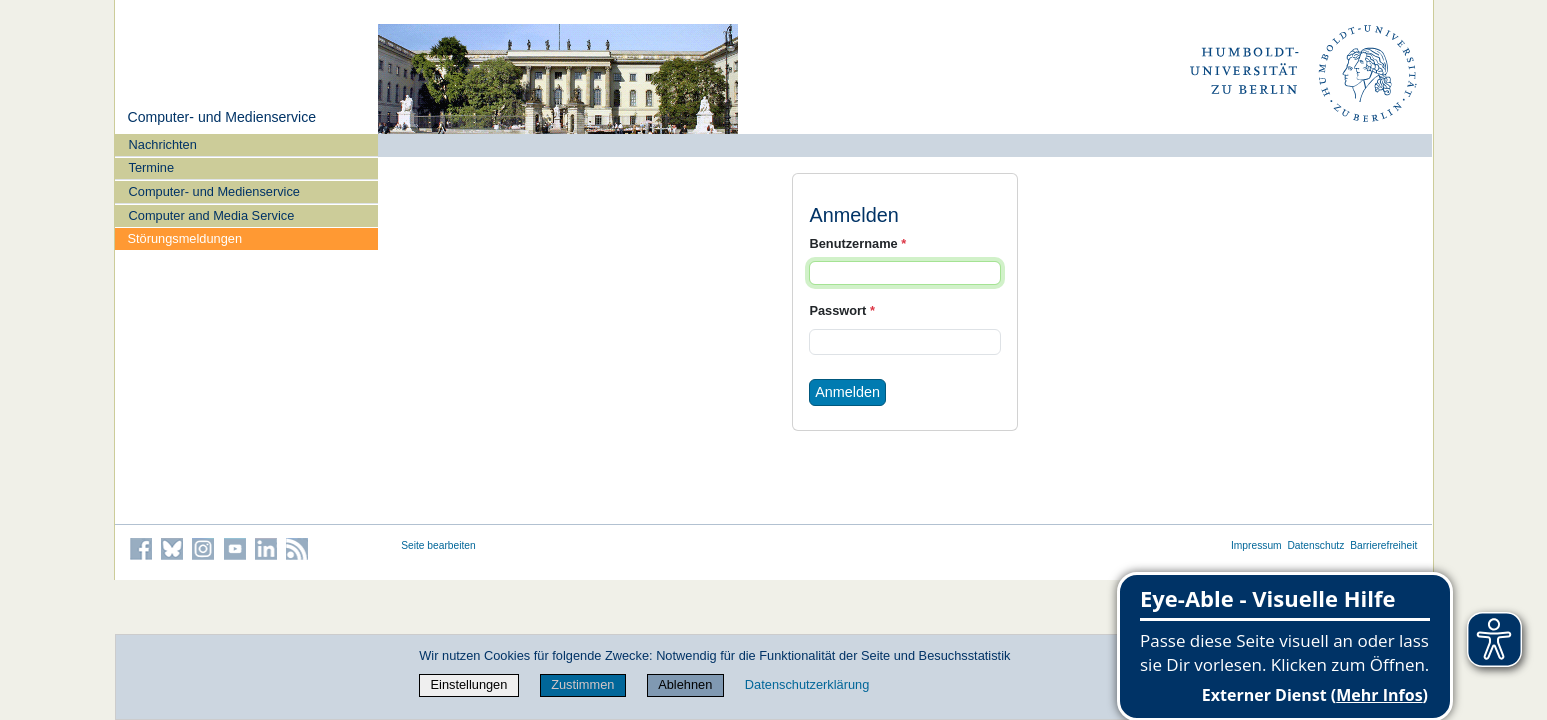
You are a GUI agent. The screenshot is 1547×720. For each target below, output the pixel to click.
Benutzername (857, 243)
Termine (152, 167)
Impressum (1256, 545)
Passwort (841, 310)
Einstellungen (469, 684)
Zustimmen (582, 684)
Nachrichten (163, 144)
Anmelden (847, 392)
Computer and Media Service (212, 215)
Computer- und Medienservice (221, 117)
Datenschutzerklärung (807, 684)
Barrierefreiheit (1383, 545)
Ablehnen (685, 684)
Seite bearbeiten (438, 545)
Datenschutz (1315, 545)
